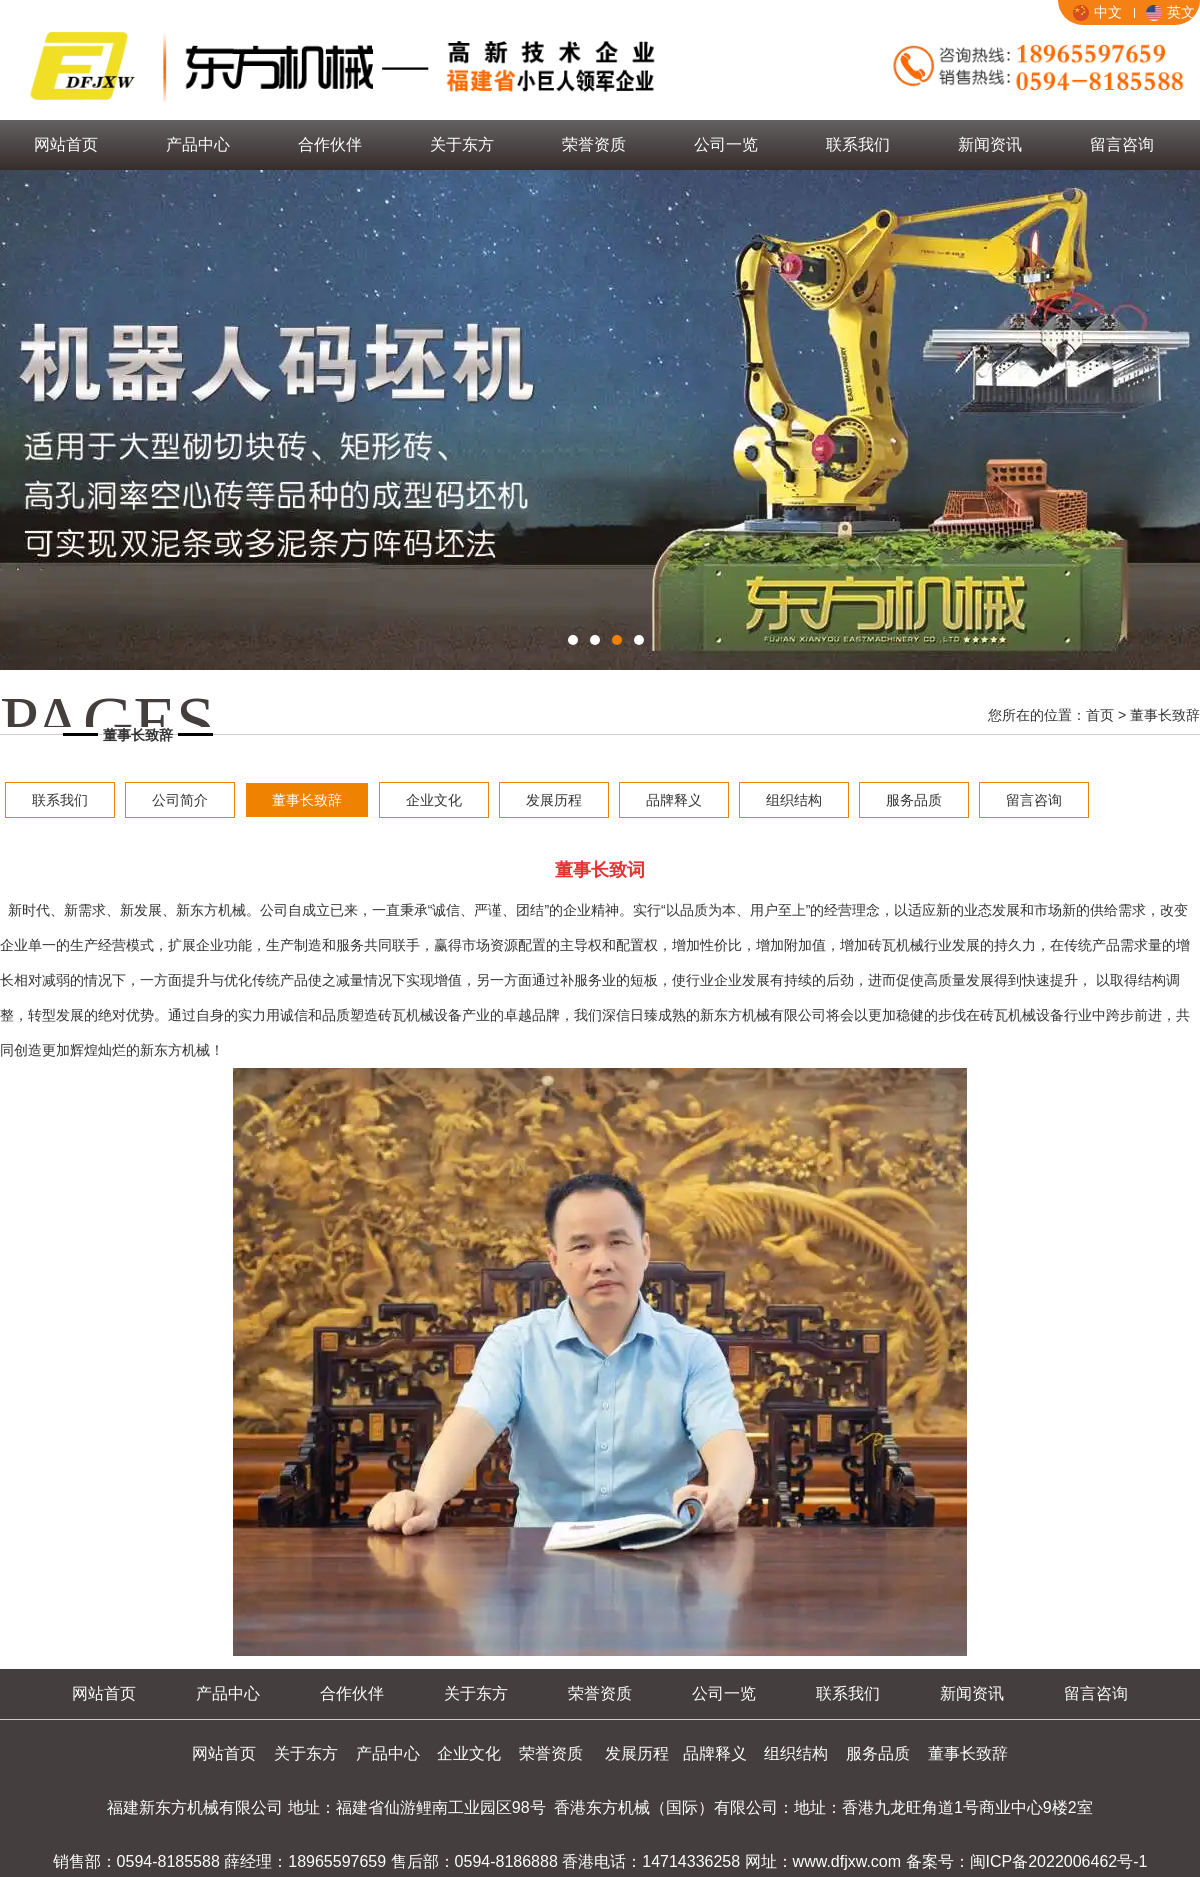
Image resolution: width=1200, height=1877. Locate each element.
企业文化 (434, 800)
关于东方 (462, 144)
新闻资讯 (990, 144)
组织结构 (794, 800)
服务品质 (914, 800)
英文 (1170, 12)
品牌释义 (674, 800)
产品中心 (198, 144)
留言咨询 (1122, 144)
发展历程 (554, 800)
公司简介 (180, 800)
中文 (1097, 12)
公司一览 (726, 144)
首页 (1100, 715)
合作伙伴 (330, 144)
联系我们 (858, 144)
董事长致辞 (307, 800)
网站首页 (66, 144)
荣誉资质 (594, 144)
